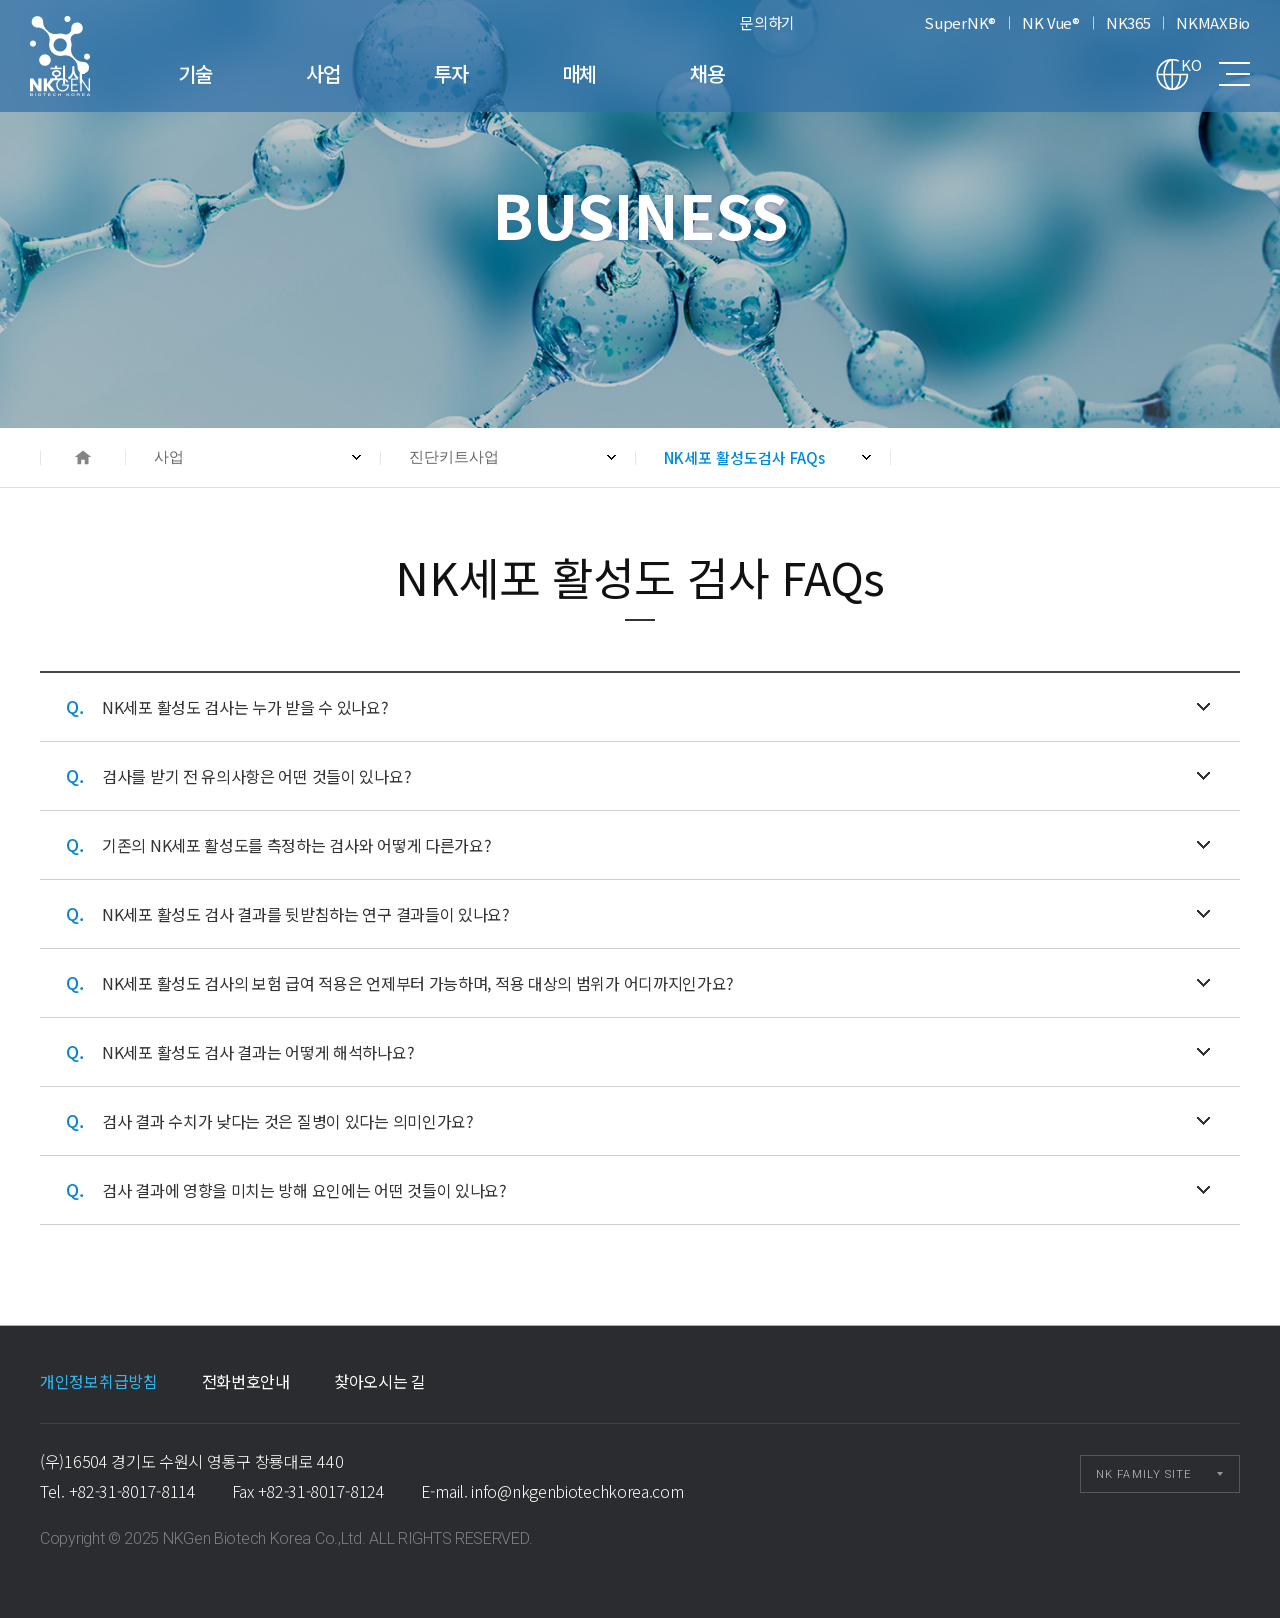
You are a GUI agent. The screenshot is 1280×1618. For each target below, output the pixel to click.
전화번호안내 (246, 1381)
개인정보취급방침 (99, 1381)
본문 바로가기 (0, 0)
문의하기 (767, 22)
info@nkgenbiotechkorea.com (577, 1491)
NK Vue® (1051, 22)
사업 (462, 73)
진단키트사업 (454, 457)
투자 (590, 73)
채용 (846, 73)
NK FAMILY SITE (1143, 1474)
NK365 (1128, 22)
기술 (334, 73)
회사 (206, 73)
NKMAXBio (1213, 22)
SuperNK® (960, 22)
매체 (718, 73)
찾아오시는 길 (380, 1381)
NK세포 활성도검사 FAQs (86, 56)
